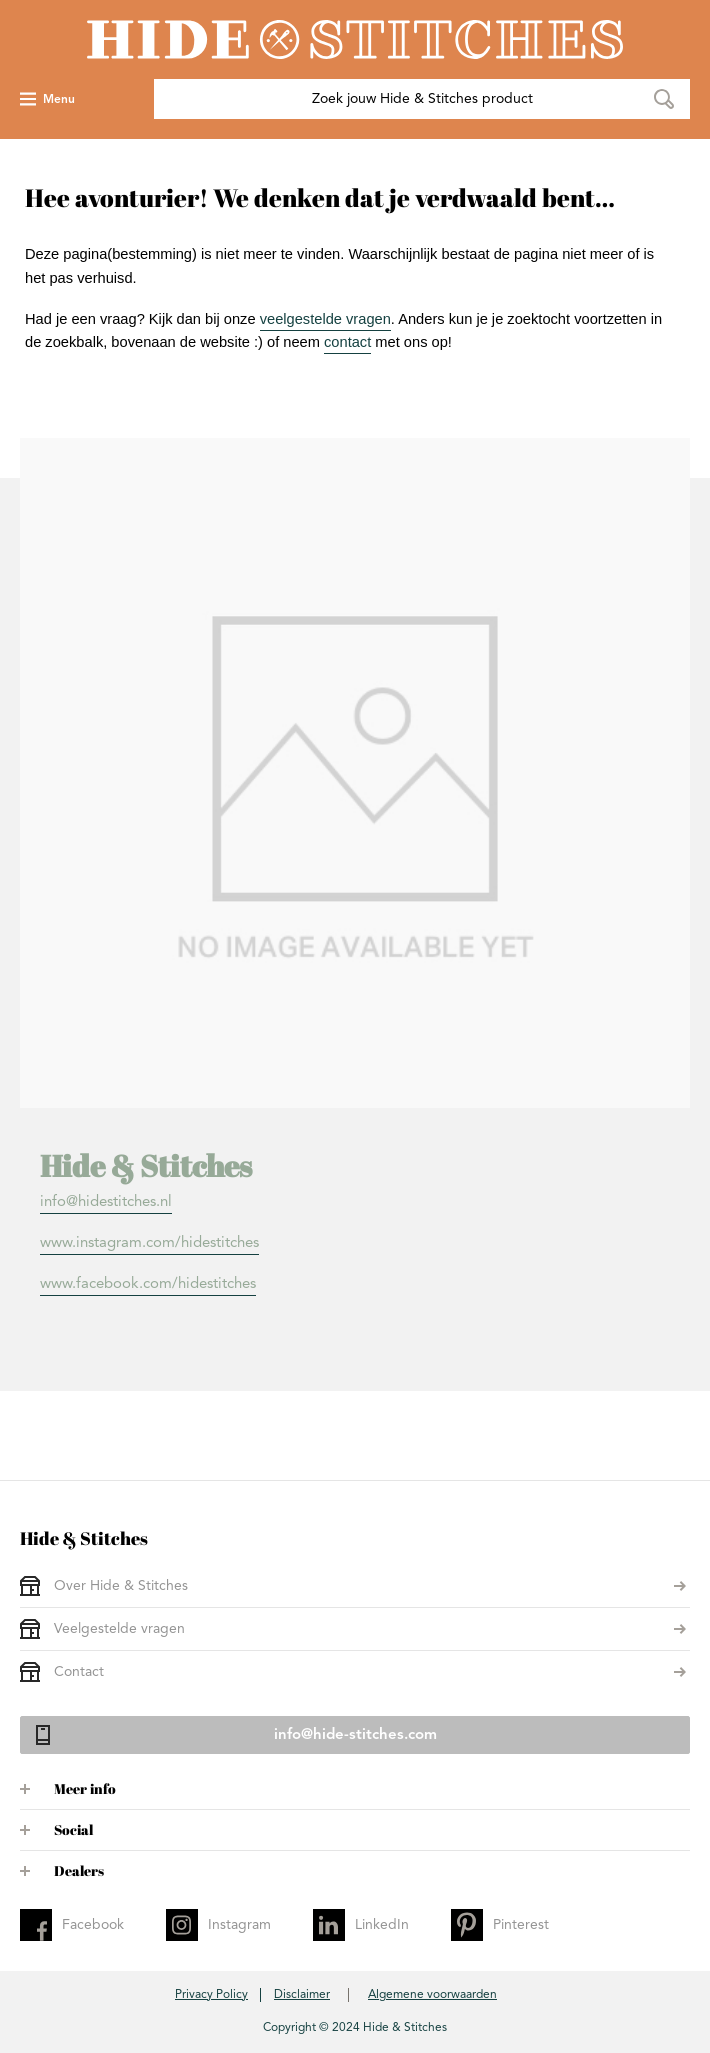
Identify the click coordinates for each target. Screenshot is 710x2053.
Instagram (239, 1925)
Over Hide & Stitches (121, 1586)
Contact (79, 1672)
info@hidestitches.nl (106, 1202)
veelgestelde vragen (325, 319)
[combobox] (422, 99)
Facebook (93, 1925)
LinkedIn (382, 1925)
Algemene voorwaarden (432, 1995)
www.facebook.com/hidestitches (148, 1284)
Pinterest (521, 1925)
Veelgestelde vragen (119, 1629)
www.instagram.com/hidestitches (149, 1243)
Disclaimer (302, 1995)
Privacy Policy (211, 1995)
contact (347, 342)
